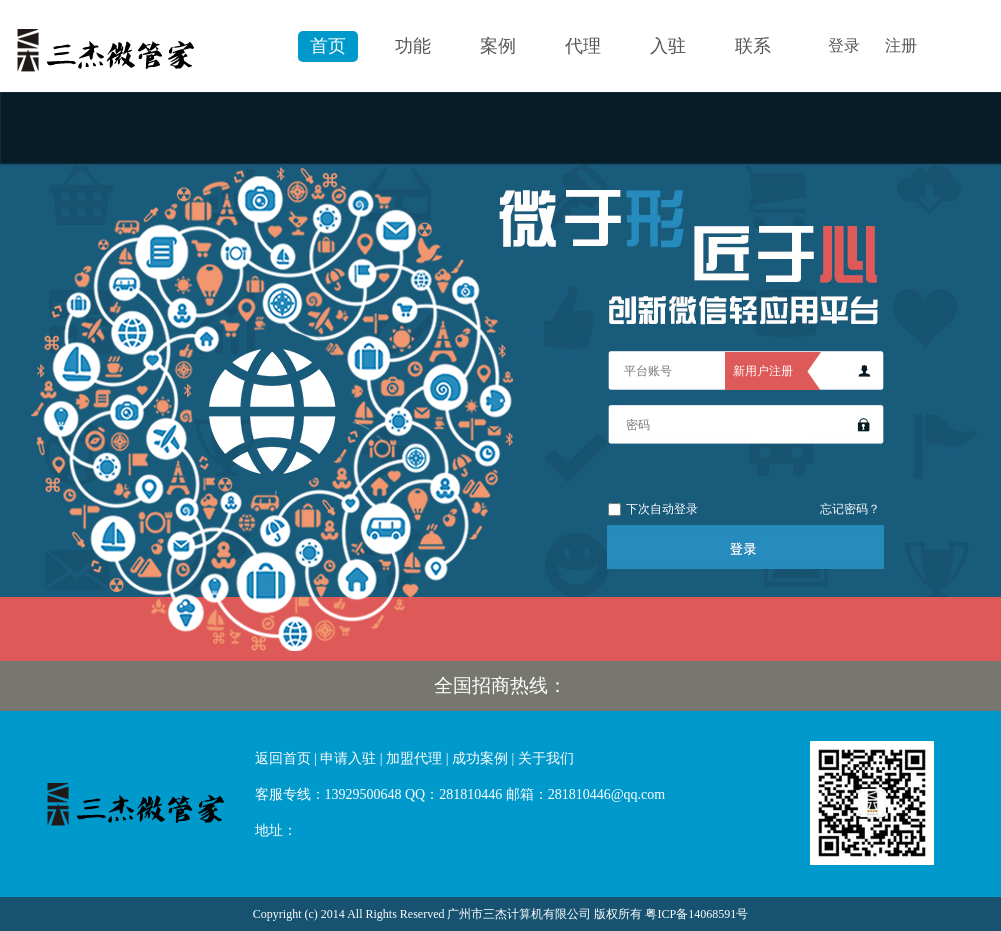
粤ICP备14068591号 (696, 914)
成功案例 (480, 758)
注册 (901, 45)
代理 (583, 46)
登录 (844, 45)
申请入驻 (348, 758)
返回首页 (283, 758)
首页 (328, 46)
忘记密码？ (850, 509)
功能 (413, 46)
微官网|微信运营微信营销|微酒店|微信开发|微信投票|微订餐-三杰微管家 (140, 801)
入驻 (668, 46)
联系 (753, 46)
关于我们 (546, 758)
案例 (498, 46)
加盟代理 (414, 758)
